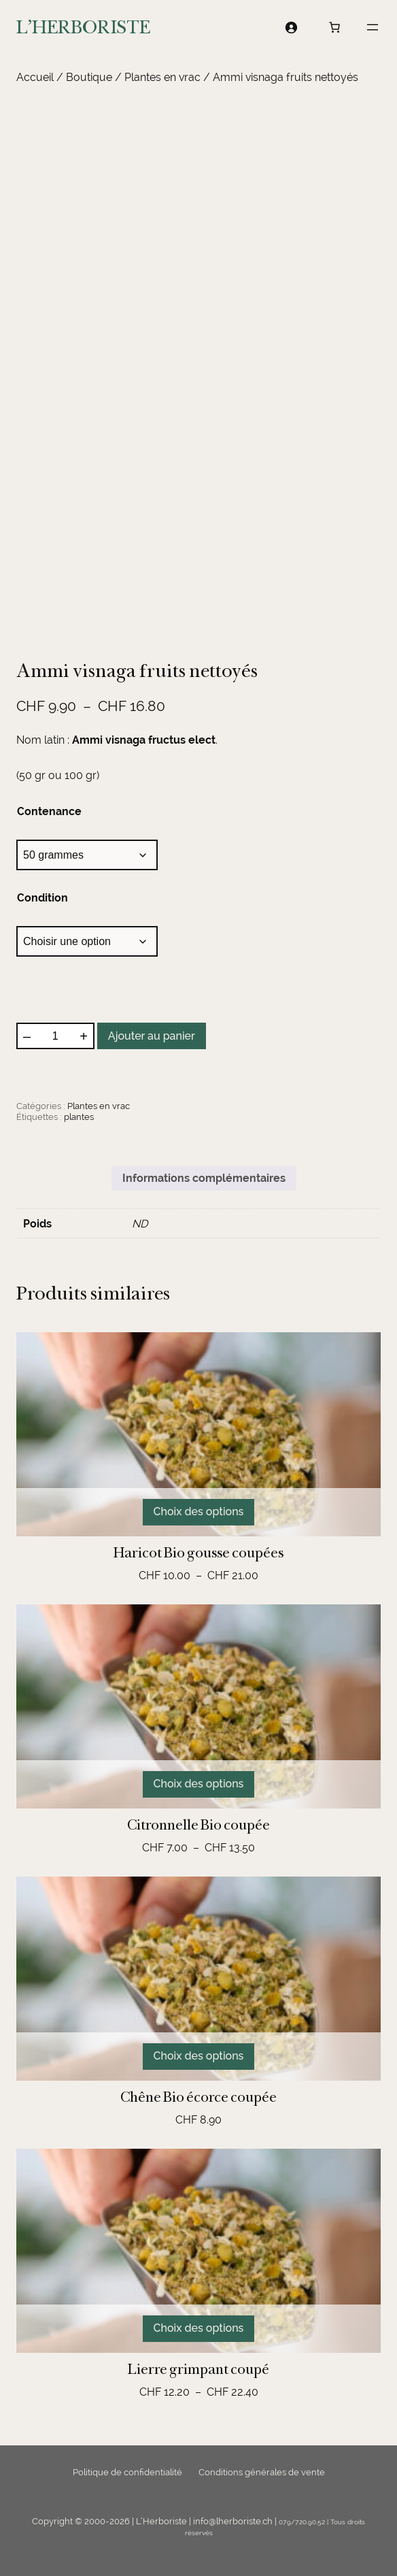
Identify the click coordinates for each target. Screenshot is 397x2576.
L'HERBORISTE (83, 27)
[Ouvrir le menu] (372, 27)
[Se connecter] (291, 27)
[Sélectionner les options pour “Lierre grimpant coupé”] (199, 2328)
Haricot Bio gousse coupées (198, 1553)
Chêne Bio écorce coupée (198, 2097)
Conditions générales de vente (261, 2472)
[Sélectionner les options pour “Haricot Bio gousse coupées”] (199, 1512)
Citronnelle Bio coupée (198, 1825)
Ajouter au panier (151, 1035)
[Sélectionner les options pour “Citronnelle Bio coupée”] (199, 1784)
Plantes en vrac (162, 77)
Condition (42, 897)
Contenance (49, 811)
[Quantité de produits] (55, 1036)
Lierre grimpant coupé (198, 2369)
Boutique (89, 77)
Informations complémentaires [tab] (204, 1178)
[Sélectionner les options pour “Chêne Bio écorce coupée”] (199, 2056)
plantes (79, 1117)
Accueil (35, 77)
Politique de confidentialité (127, 2472)
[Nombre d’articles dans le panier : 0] (334, 27)
